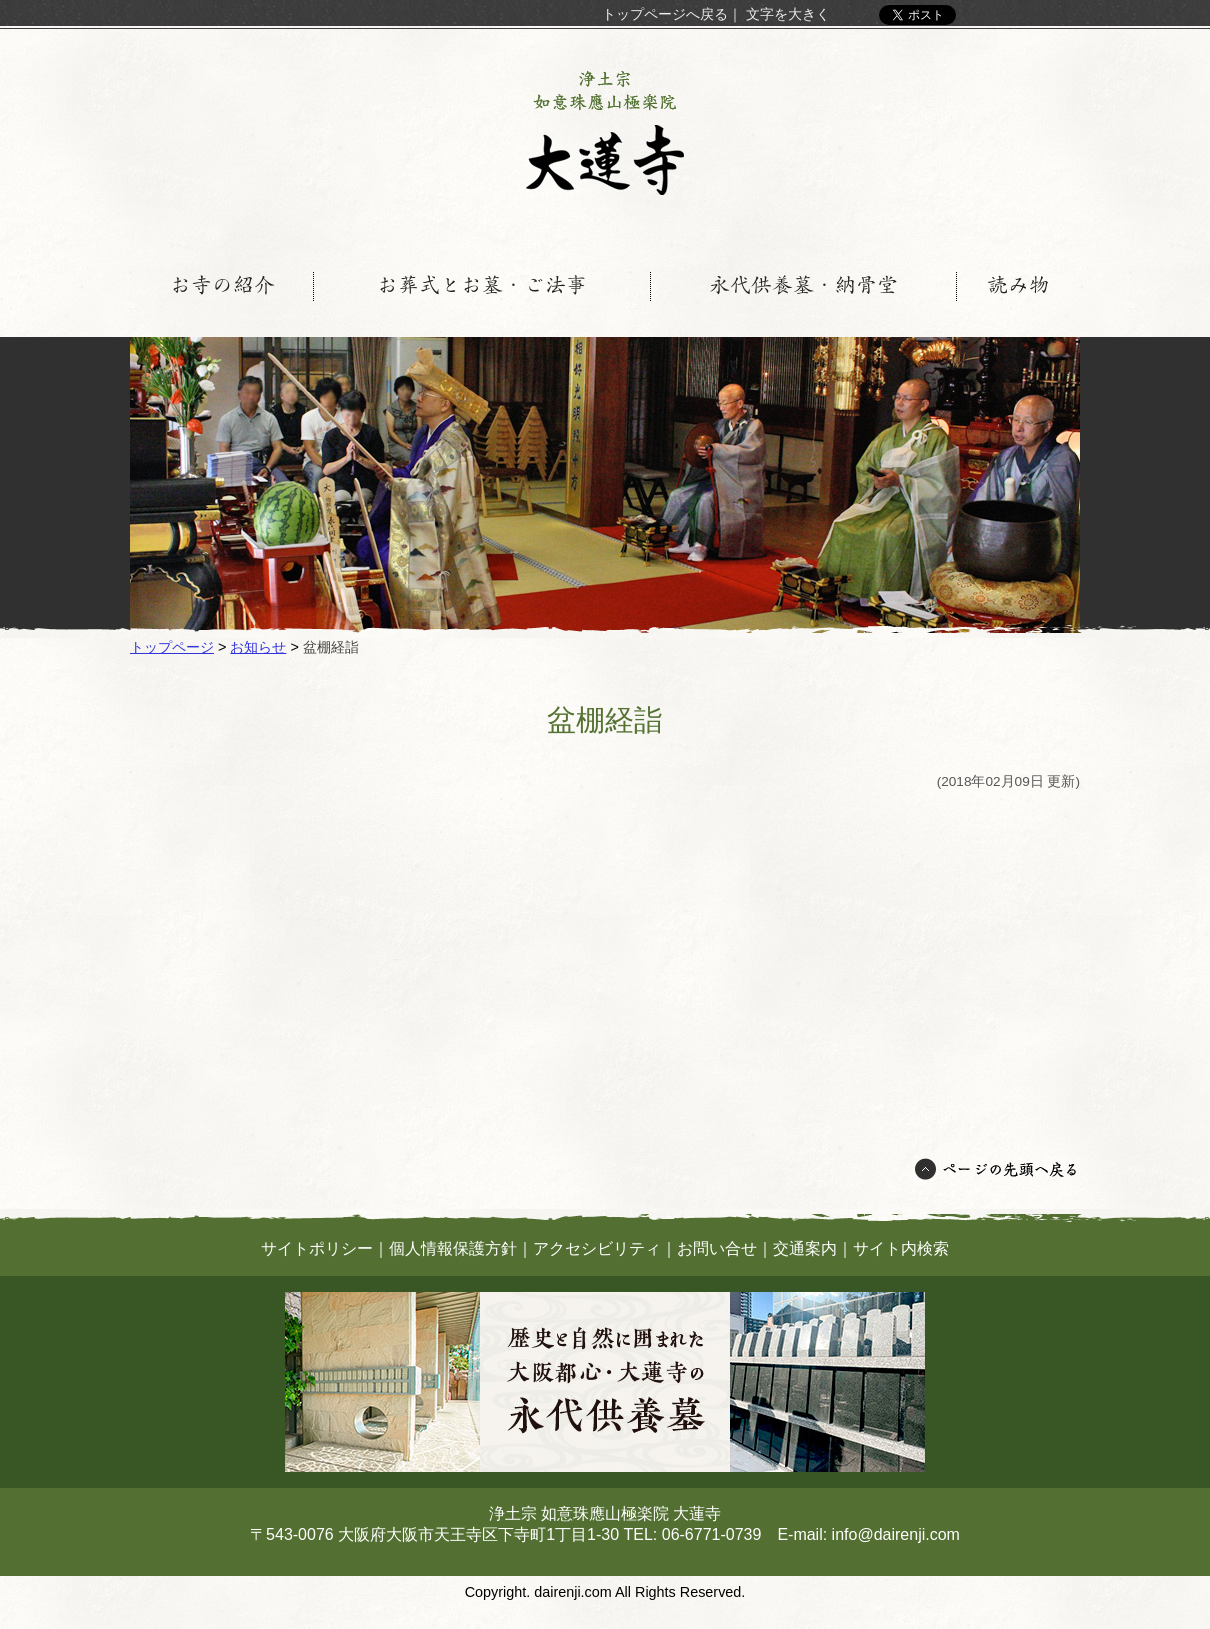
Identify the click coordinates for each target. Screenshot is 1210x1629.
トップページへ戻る (665, 14)
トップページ (172, 647)
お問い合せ (717, 1248)
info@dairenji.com (896, 1534)
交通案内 (805, 1248)
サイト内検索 (901, 1248)
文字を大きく (788, 14)
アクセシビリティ (597, 1248)
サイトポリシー (317, 1248)
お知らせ (258, 647)
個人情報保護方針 (453, 1248)
